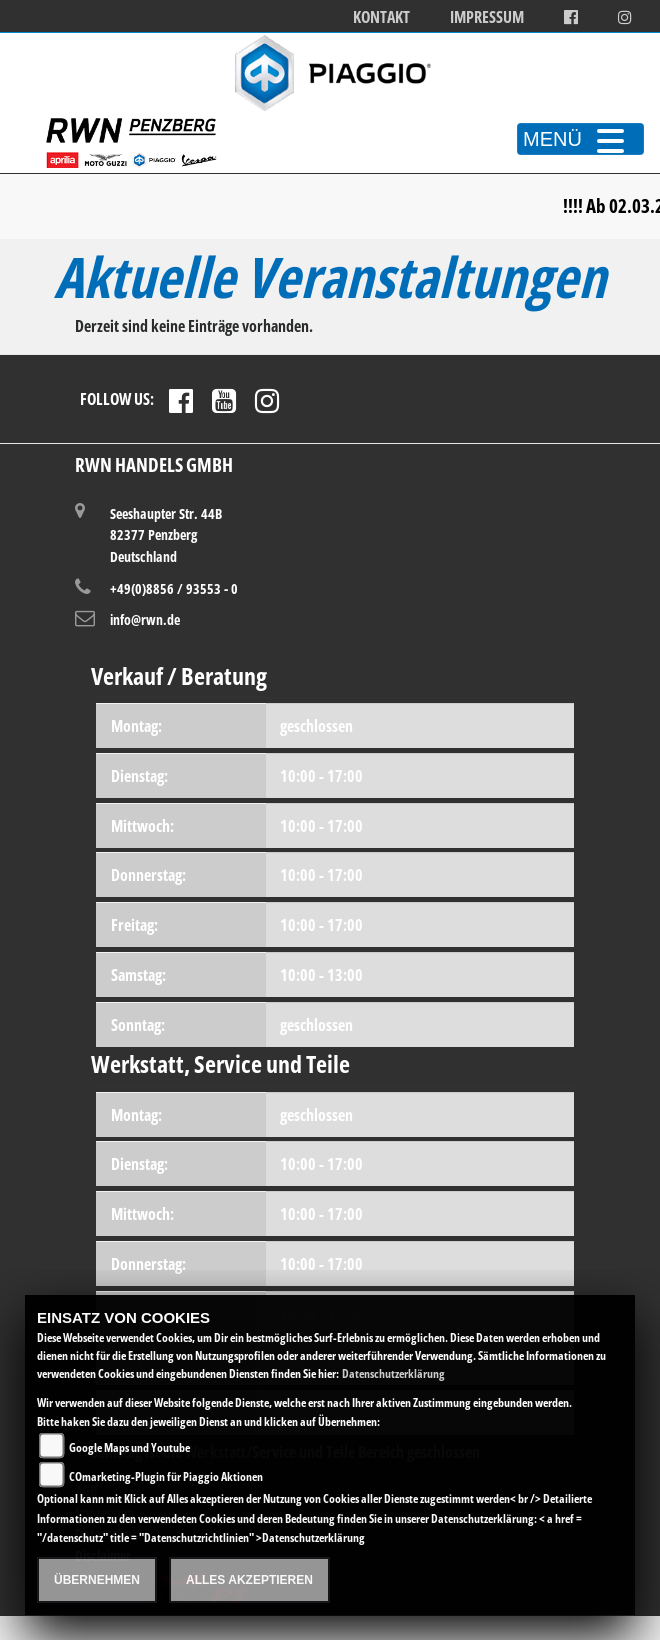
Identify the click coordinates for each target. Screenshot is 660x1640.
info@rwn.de (145, 619)
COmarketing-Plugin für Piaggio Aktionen (166, 1476)
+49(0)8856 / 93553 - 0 (174, 588)
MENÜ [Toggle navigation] (580, 139)
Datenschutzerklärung (393, 1373)
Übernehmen (97, 1580)
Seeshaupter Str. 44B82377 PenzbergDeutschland (166, 534)
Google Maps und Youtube (129, 1447)
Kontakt (381, 17)
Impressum (487, 17)
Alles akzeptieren (249, 1580)
